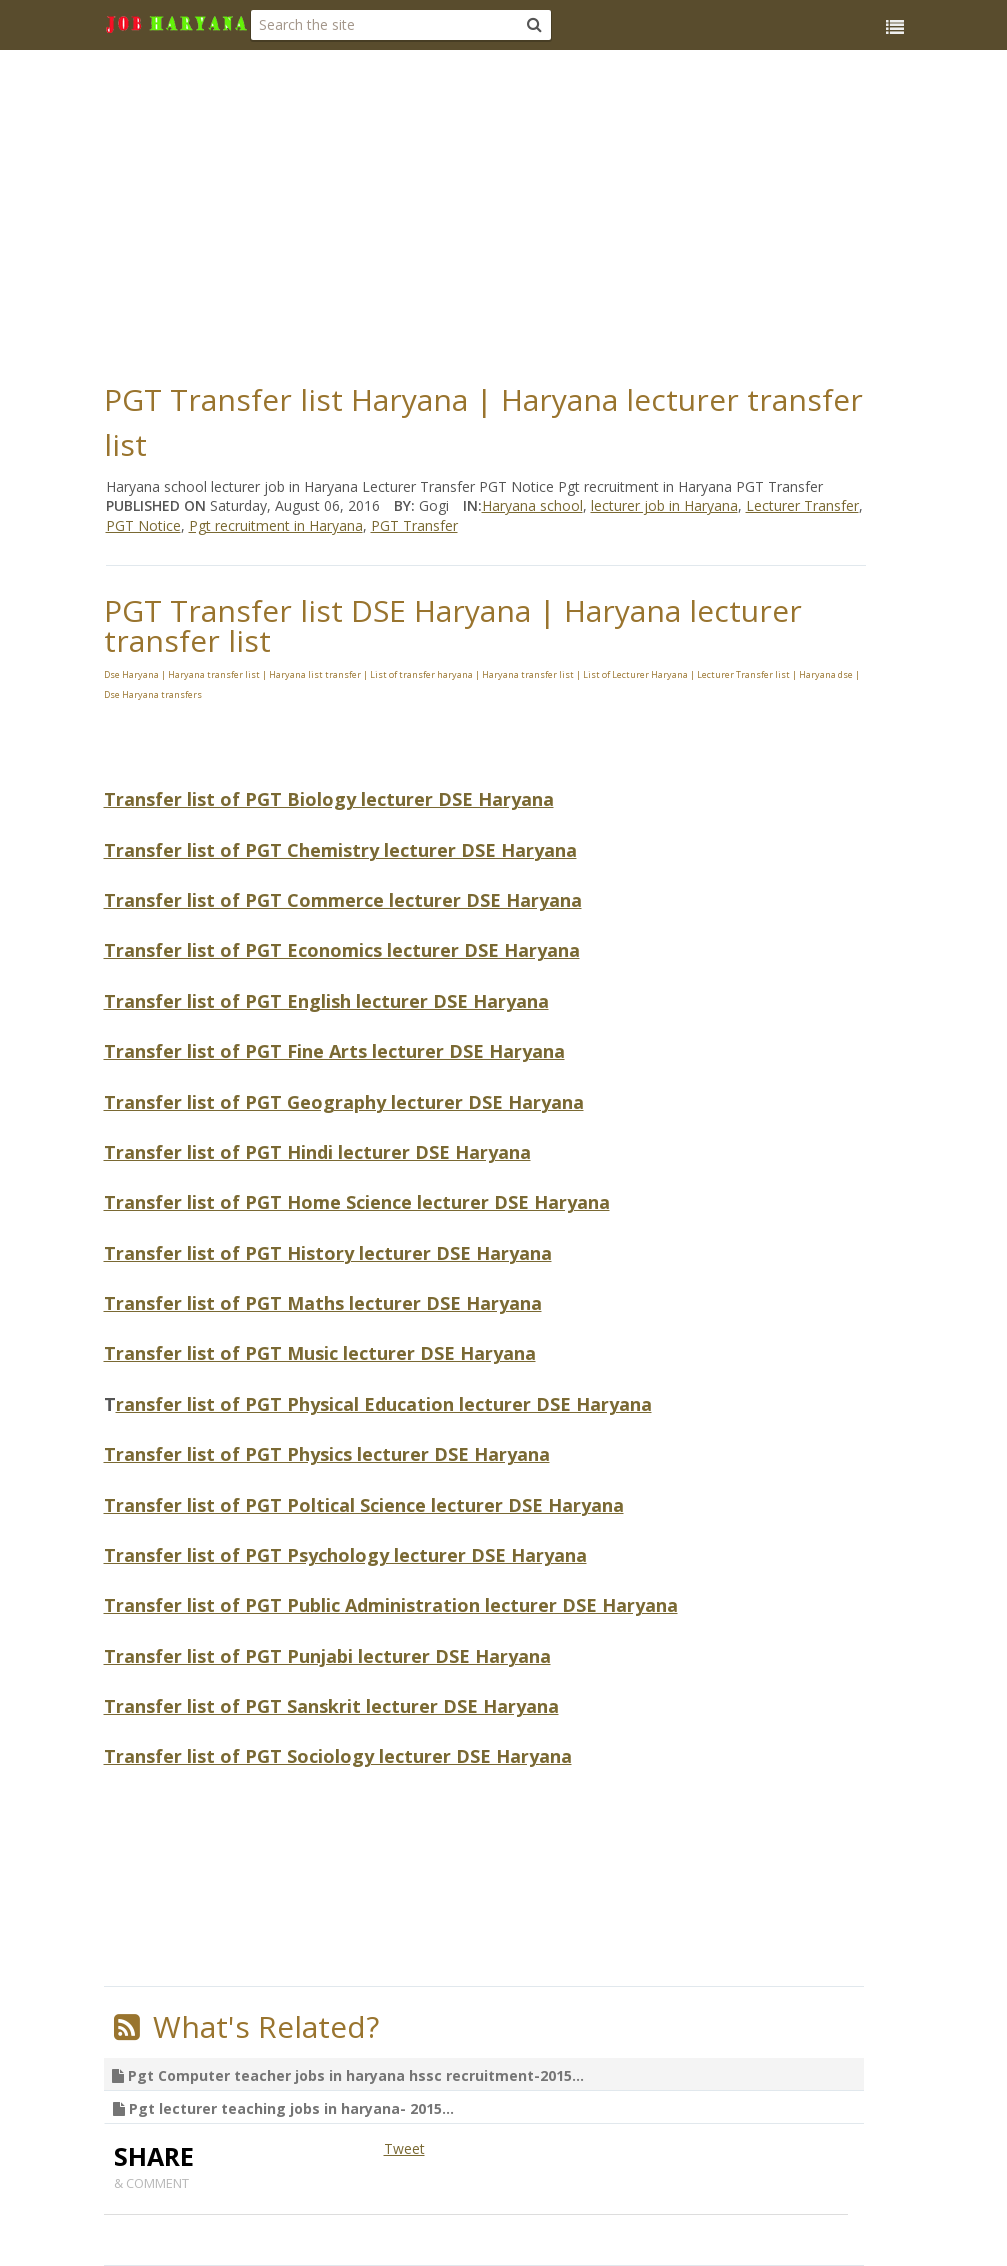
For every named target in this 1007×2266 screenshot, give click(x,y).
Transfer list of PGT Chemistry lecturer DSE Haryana (340, 850)
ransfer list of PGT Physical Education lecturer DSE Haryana (384, 1404)
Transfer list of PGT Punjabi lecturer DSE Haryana (327, 1656)
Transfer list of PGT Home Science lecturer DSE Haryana (357, 1202)
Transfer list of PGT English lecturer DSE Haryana (326, 1001)
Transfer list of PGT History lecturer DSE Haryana (328, 1253)
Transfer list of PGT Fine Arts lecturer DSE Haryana (334, 1051)
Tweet (404, 2148)
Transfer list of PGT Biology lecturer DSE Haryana (329, 799)
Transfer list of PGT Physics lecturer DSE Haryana (327, 1454)
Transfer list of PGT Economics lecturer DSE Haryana (342, 950)
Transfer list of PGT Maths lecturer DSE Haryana (323, 1303)
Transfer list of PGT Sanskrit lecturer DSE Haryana (331, 1706)
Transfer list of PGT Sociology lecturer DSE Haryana (338, 1756)
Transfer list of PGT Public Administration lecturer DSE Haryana (391, 1605)
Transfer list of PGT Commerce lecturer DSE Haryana (343, 900)
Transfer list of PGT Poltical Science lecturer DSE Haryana (364, 1505)
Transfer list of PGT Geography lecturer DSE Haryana (344, 1102)
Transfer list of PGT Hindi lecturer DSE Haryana (317, 1152)
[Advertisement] (555, 210)
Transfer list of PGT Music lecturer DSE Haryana (320, 1353)
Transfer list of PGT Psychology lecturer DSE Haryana (345, 1555)
